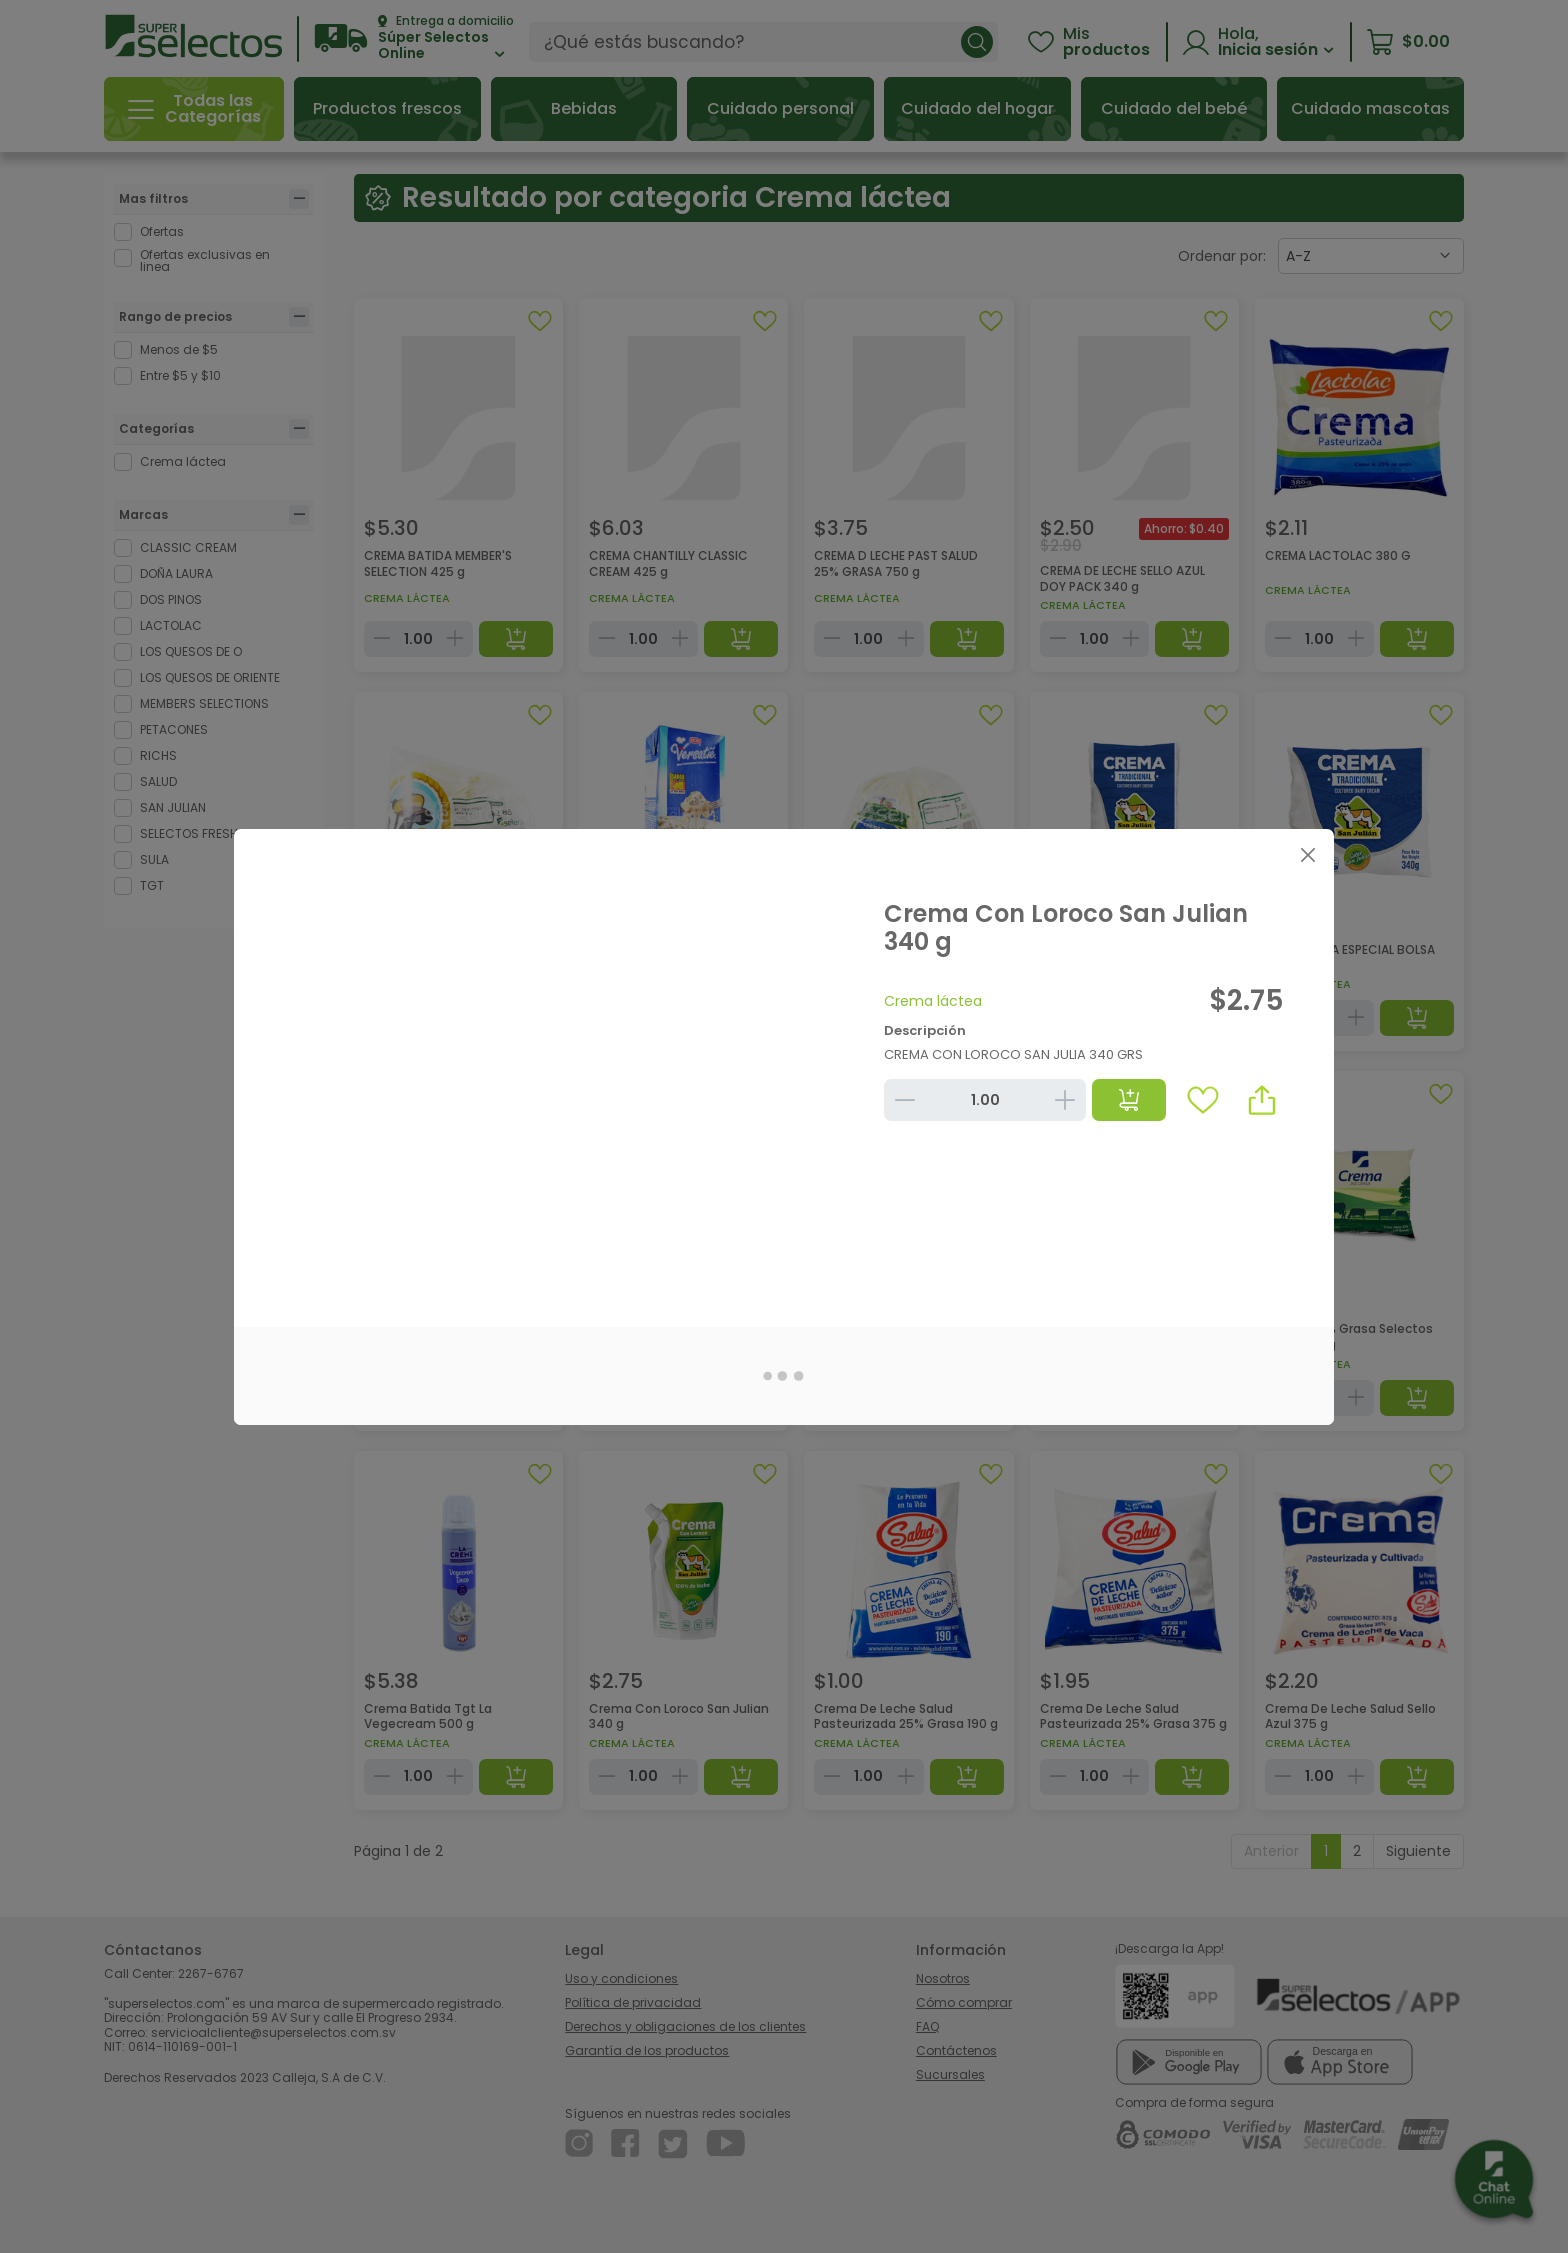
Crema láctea (933, 1001)
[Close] (1307, 855)
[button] (1262, 1100)
